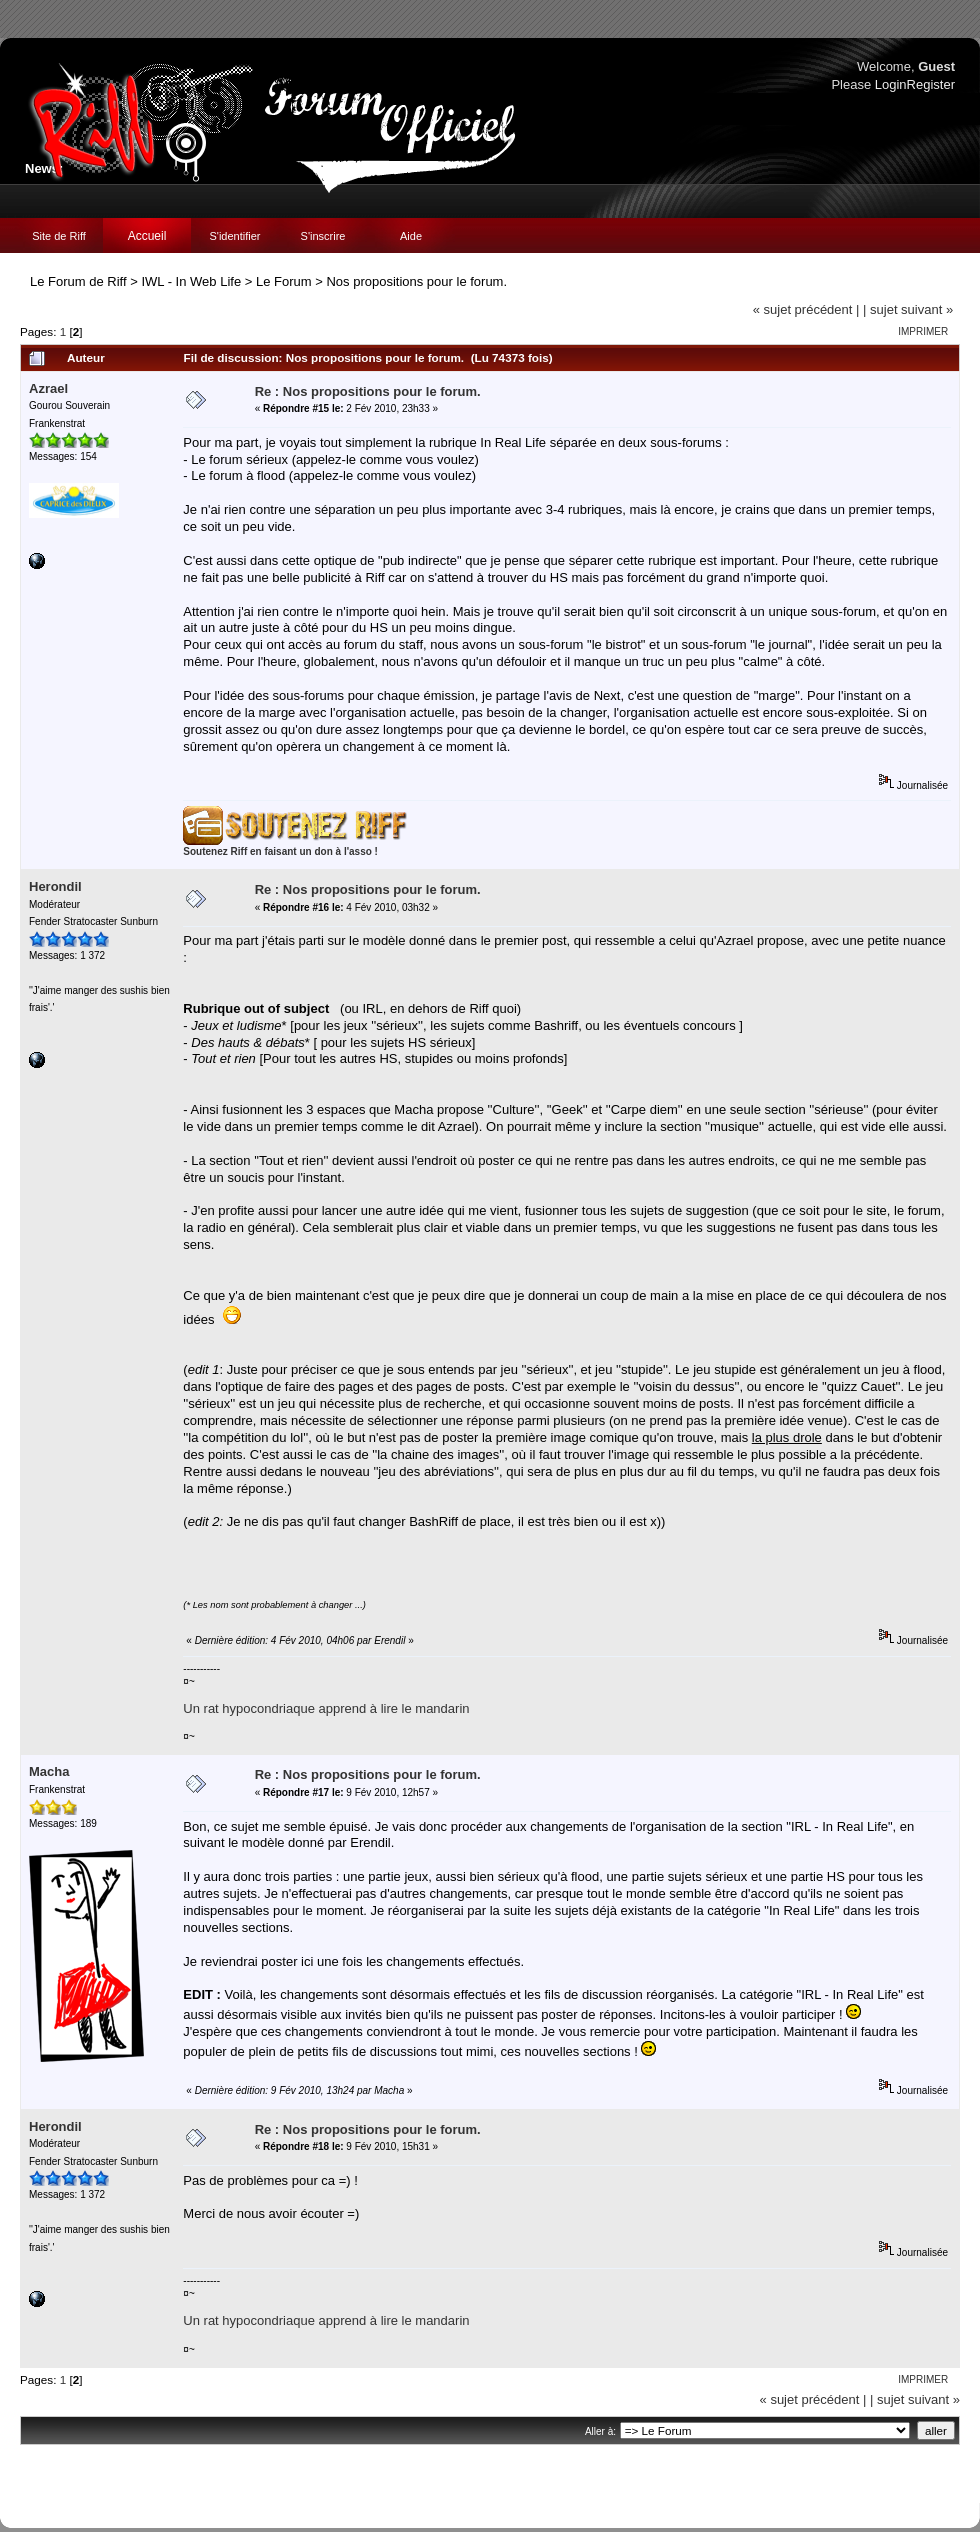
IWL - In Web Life (191, 281)
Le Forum (284, 281)
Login (891, 84)
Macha (49, 1771)
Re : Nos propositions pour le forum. (368, 391)
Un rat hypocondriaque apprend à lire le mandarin (326, 1708)
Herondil (55, 886)
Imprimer (923, 331)
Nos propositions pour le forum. (416, 281)
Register (931, 84)
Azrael (48, 388)
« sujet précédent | (806, 309)
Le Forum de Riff (78, 281)
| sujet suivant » (908, 309)
